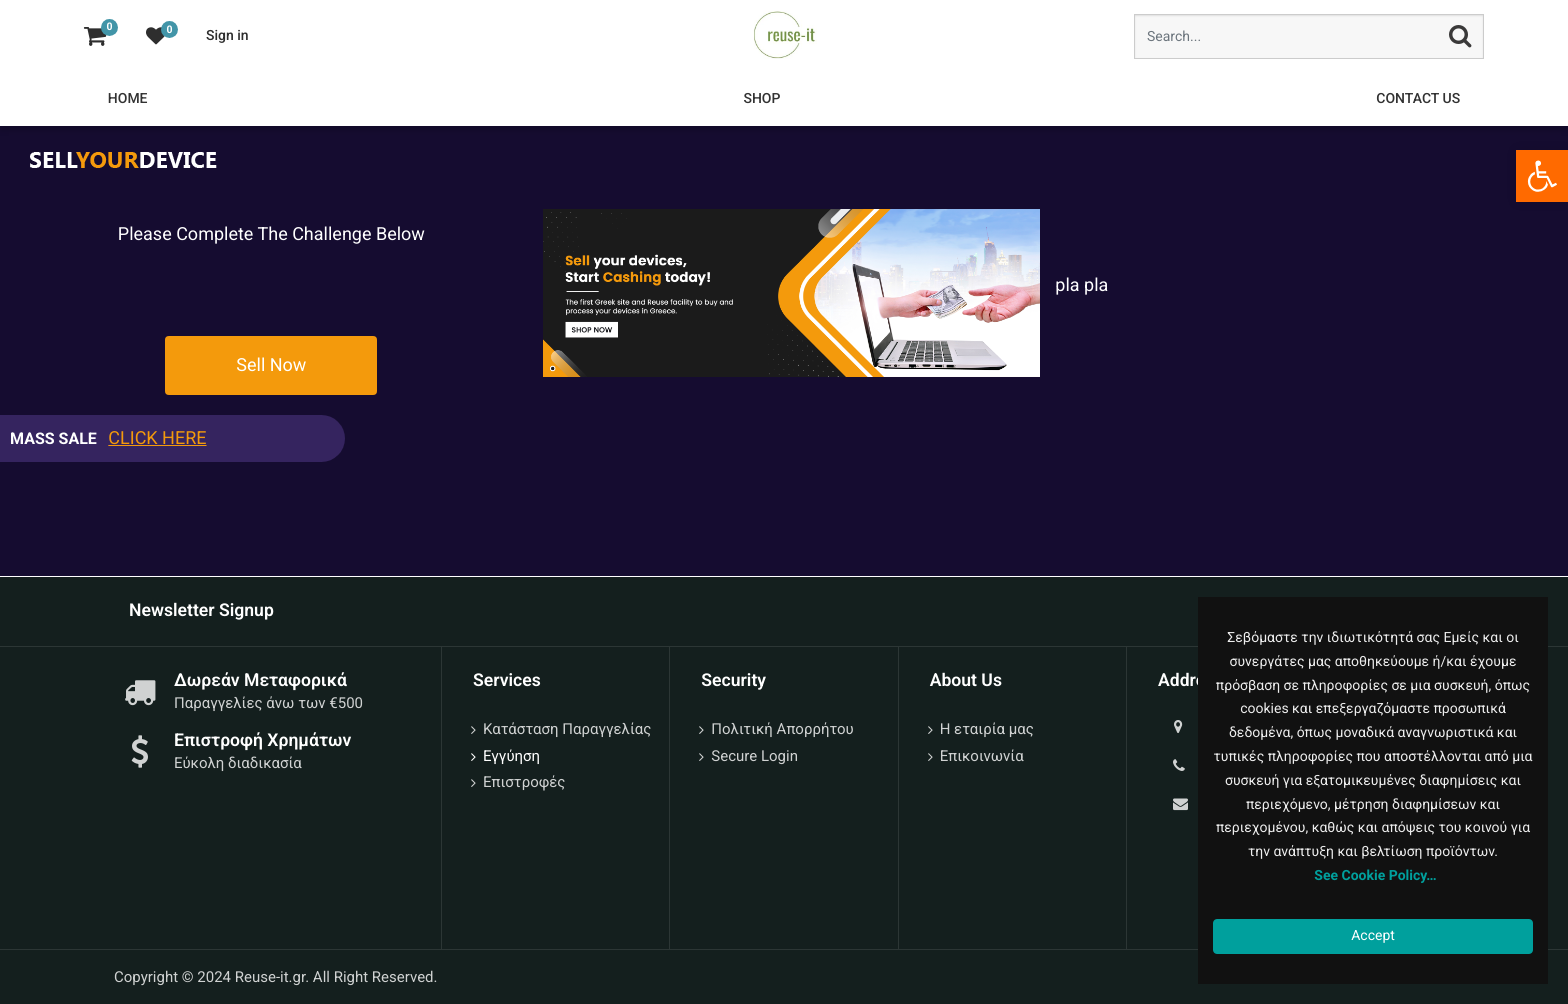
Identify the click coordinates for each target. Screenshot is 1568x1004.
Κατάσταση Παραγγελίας (567, 729)
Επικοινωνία (982, 756)
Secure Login (754, 756)
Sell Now (271, 365)
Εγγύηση (511, 756)
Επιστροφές (524, 782)
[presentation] (266, 287)
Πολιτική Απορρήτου (782, 729)
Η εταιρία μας (987, 729)
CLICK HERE (157, 438)
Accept (1373, 936)
